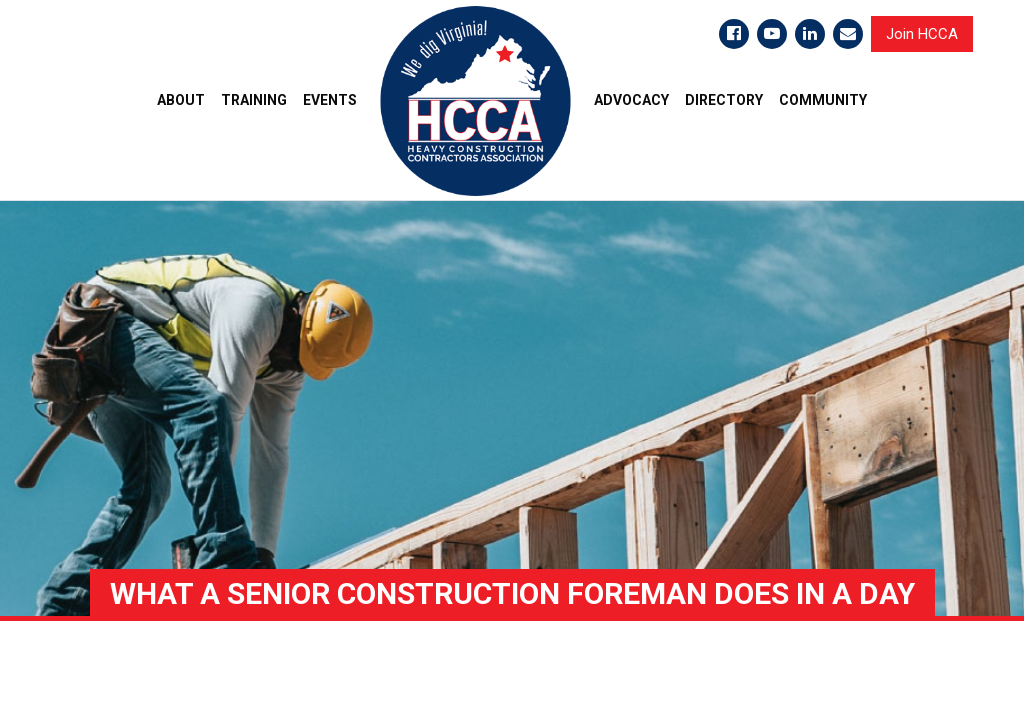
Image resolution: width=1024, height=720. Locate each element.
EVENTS (330, 100)
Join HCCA (922, 34)
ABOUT (181, 100)
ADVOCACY (631, 100)
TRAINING (254, 100)
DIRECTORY (724, 100)
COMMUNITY (823, 100)
